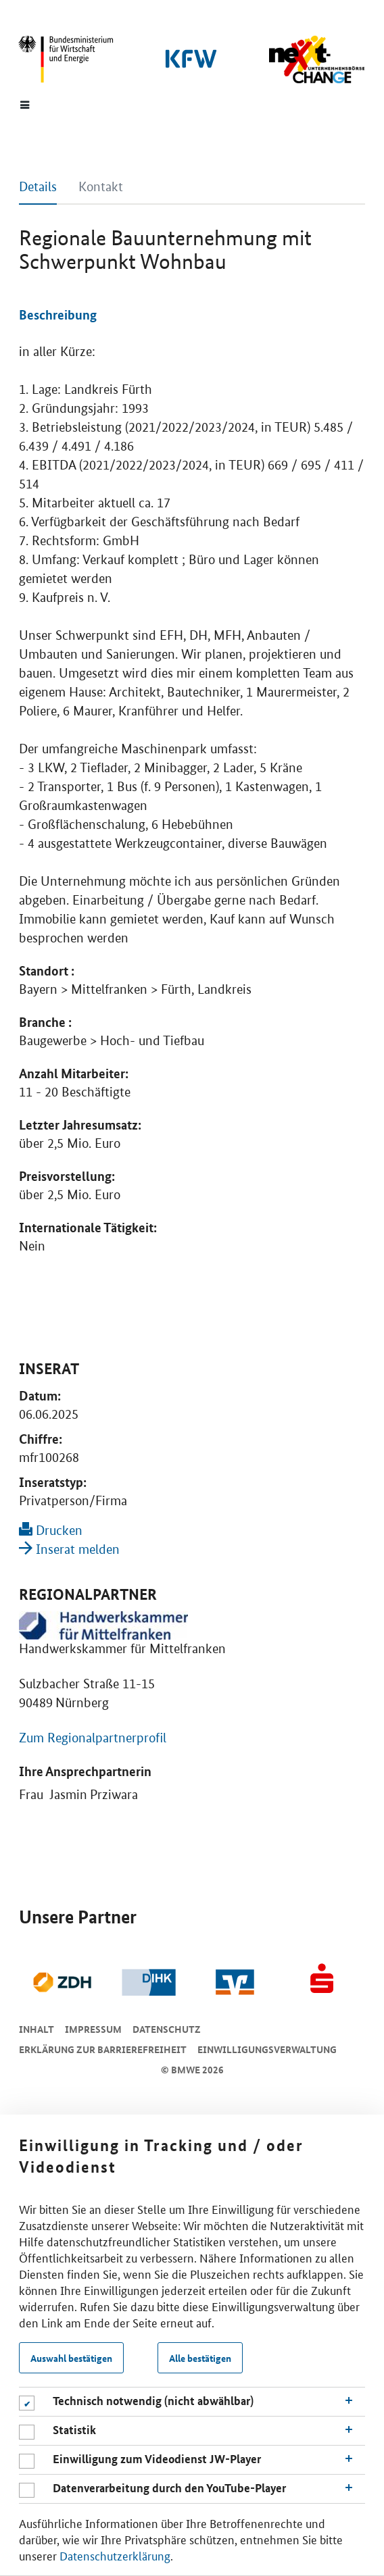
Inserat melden (69, 1549)
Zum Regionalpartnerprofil (92, 1738)
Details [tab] (38, 187)
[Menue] (24, 104)
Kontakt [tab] (100, 187)
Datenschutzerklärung (114, 2555)
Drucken (50, 1530)
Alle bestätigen (200, 2358)
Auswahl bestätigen (71, 2358)
